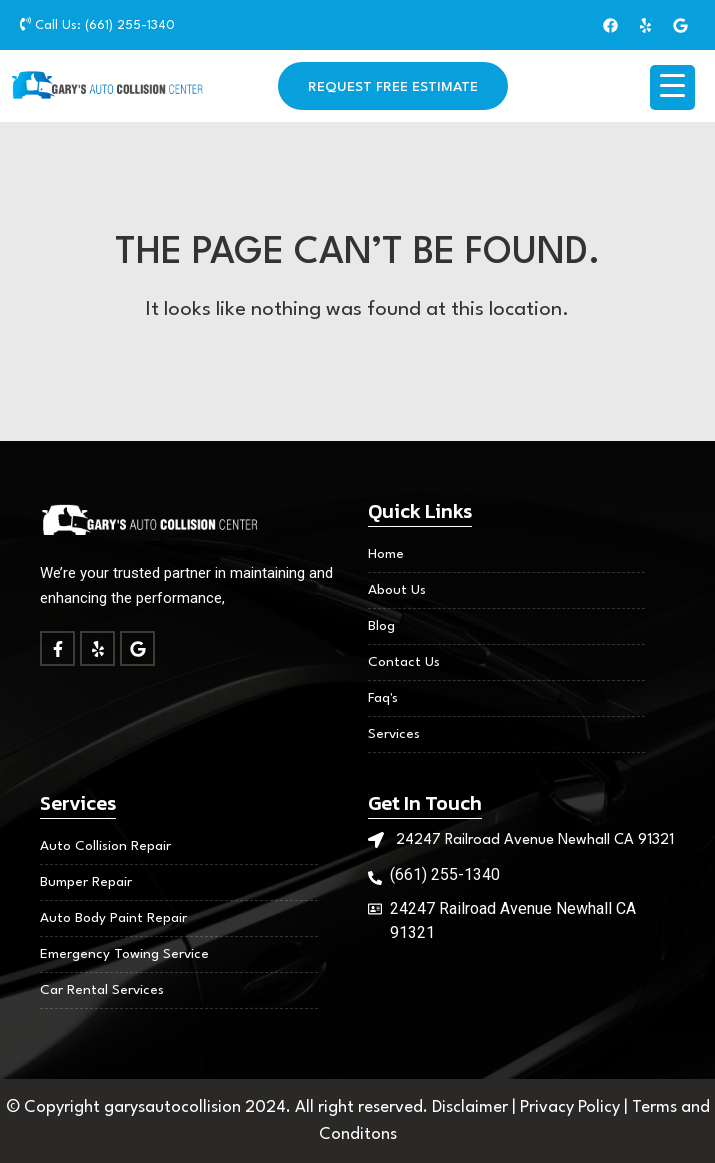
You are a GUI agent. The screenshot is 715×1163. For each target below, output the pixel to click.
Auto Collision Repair (105, 846)
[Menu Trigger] (672, 87)
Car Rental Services (102, 990)
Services (394, 734)
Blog (381, 626)
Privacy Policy (572, 1107)
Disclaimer (472, 1107)
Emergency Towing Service (124, 954)
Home (386, 554)
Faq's (383, 698)
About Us (397, 590)
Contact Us (404, 662)
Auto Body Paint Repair (113, 918)
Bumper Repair (86, 882)
